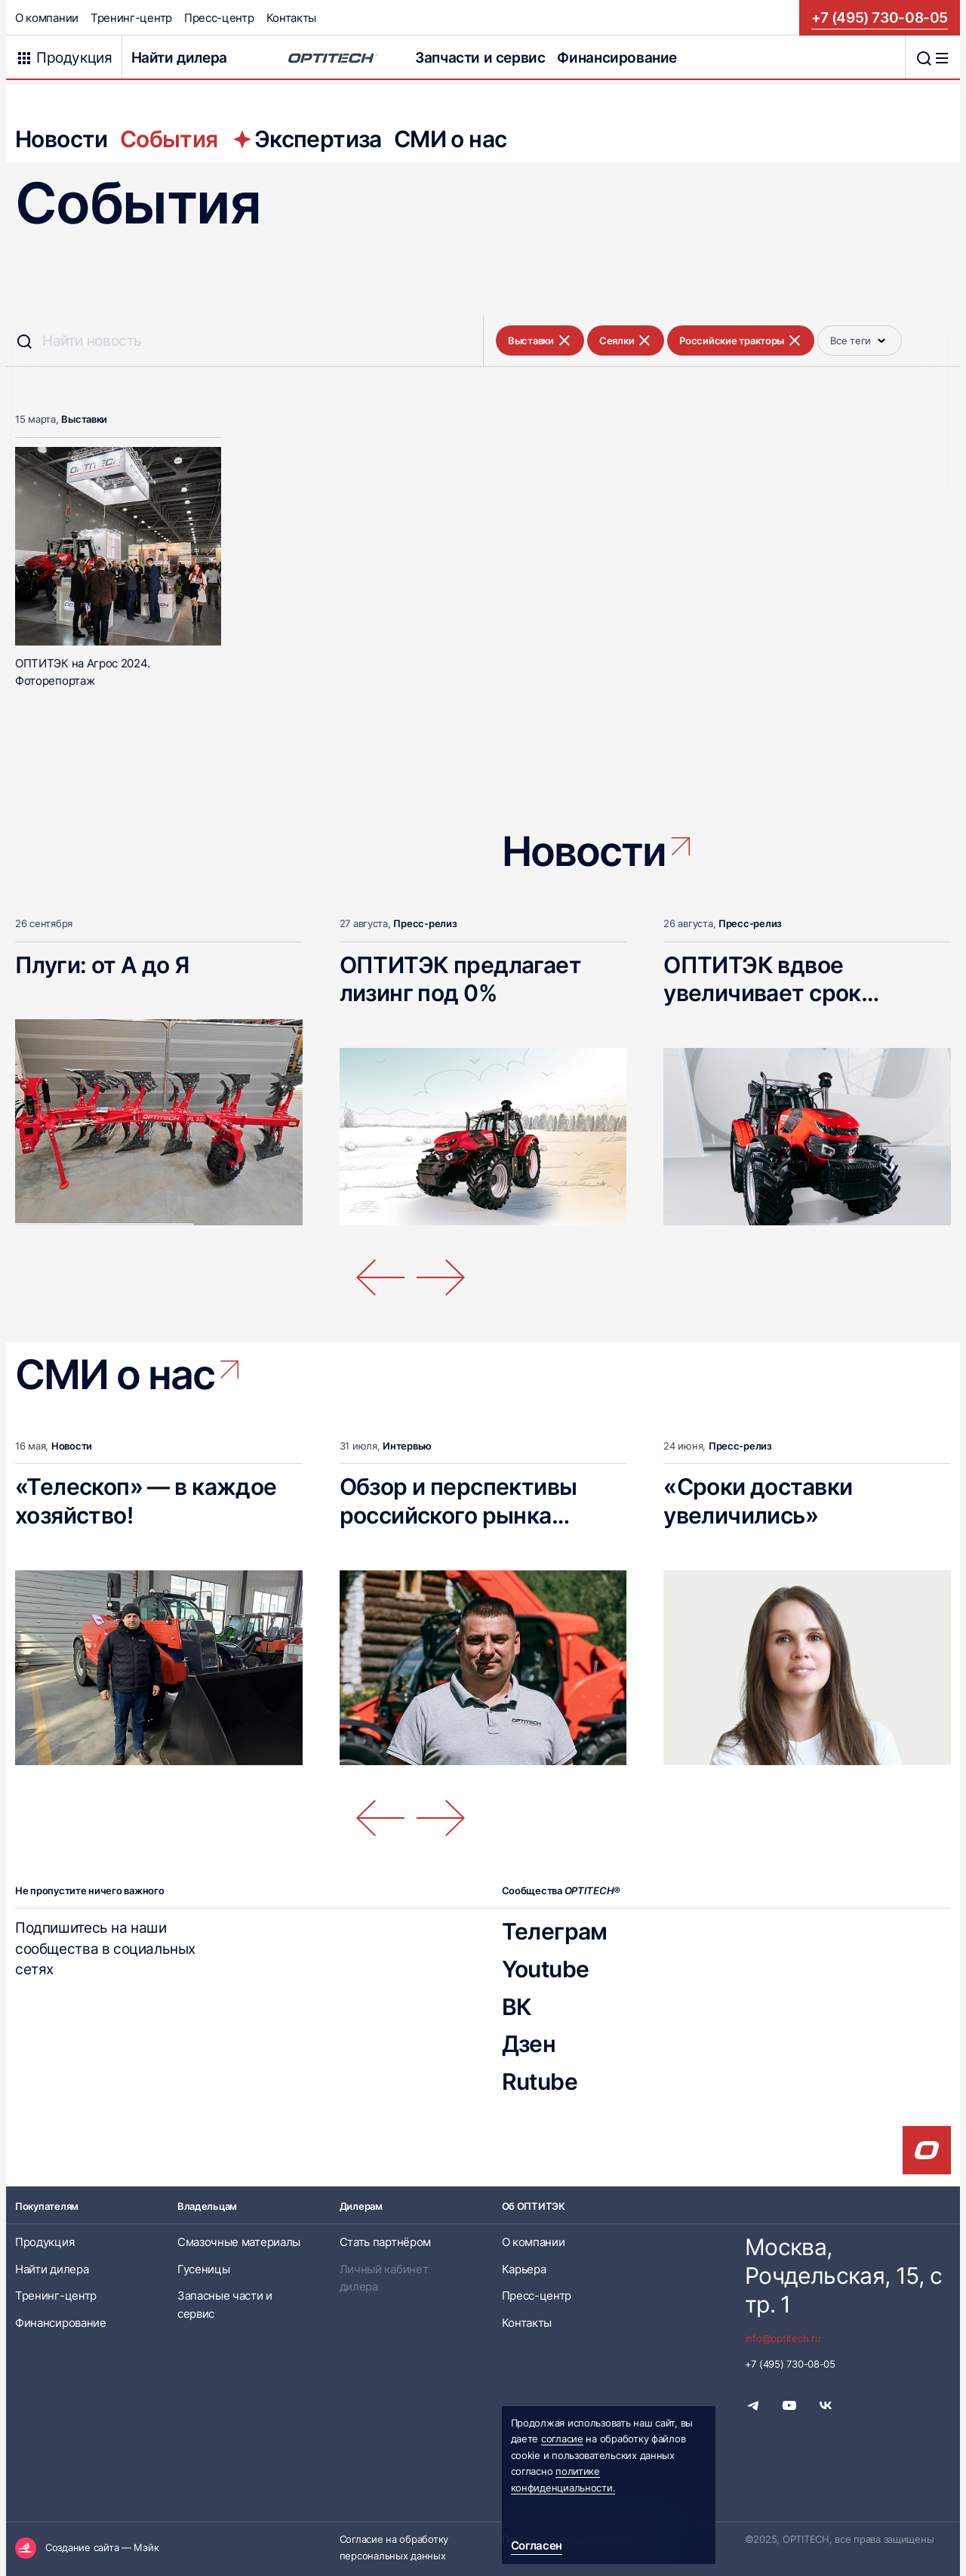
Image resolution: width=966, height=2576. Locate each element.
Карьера (524, 2269)
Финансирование (617, 57)
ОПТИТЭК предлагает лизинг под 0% (460, 978)
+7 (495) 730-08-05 (879, 17)
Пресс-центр (219, 18)
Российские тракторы (740, 340)
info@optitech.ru (783, 2338)
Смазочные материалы (238, 2242)
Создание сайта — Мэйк (101, 2547)
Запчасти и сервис (480, 57)
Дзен (529, 2043)
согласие (562, 2439)
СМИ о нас (450, 139)
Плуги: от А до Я (102, 964)
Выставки (540, 340)
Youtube (545, 1968)
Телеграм (555, 1931)
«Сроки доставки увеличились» (757, 1501)
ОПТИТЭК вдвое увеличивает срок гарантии (762, 992)
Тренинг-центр (131, 18)
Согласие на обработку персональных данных (394, 2547)
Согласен (537, 2545)
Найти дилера (179, 57)
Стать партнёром (385, 2242)
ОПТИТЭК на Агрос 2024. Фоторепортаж (82, 672)
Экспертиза (306, 139)
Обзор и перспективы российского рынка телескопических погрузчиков (458, 1529)
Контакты (291, 18)
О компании (46, 18)
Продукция (44, 2242)
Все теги (859, 340)
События (169, 139)
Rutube (539, 2080)
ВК (517, 2006)
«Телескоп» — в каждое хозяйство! (146, 1501)
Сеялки (625, 340)
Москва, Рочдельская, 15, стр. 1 (843, 2275)
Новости (61, 139)
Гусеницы (203, 2269)
